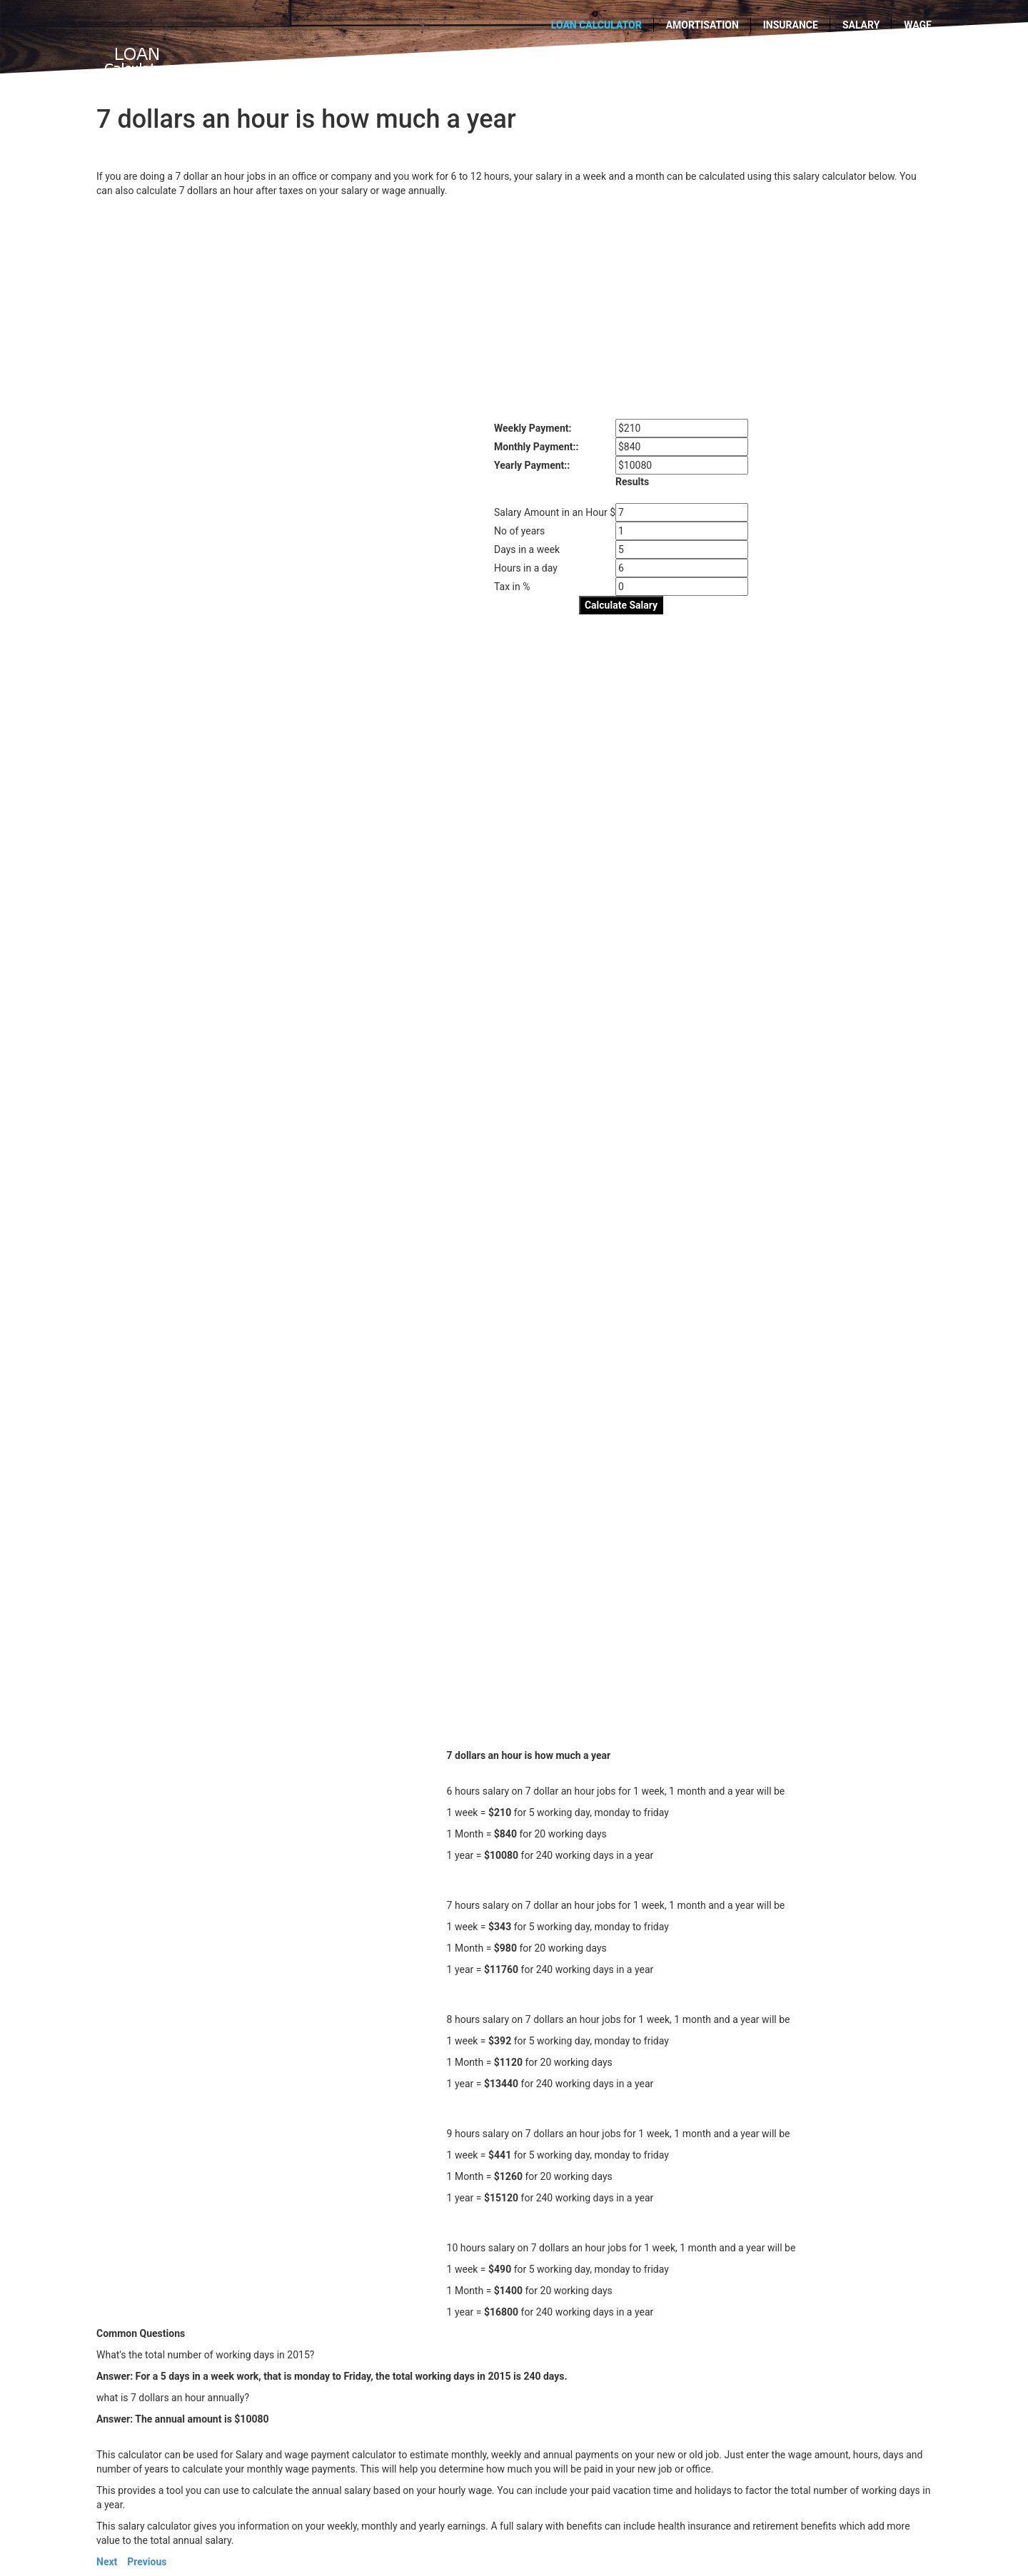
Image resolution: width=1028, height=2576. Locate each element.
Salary (861, 25)
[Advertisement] (514, 305)
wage (918, 25)
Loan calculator (596, 25)
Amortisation (702, 25)
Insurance (790, 25)
